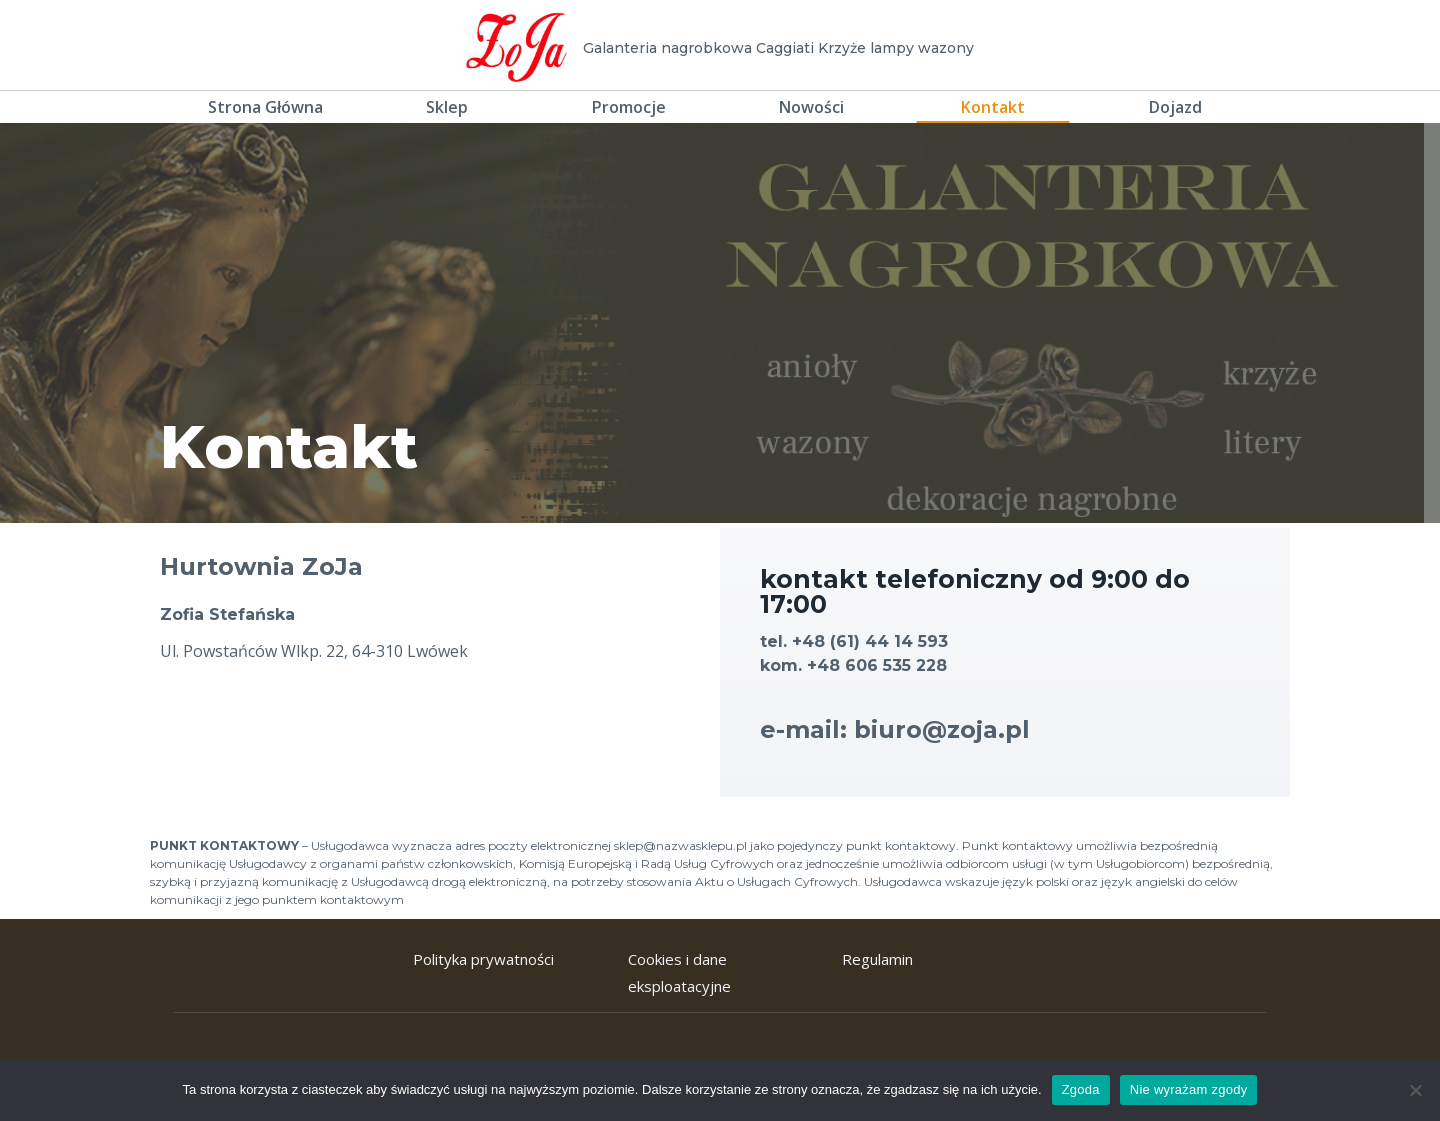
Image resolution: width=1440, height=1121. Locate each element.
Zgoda (1081, 1089)
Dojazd (1175, 107)
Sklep (447, 107)
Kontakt (993, 107)
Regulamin (877, 959)
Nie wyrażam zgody (1189, 1089)
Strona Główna (265, 107)
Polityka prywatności (483, 959)
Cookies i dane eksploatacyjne (679, 972)
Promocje (629, 107)
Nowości (811, 107)
